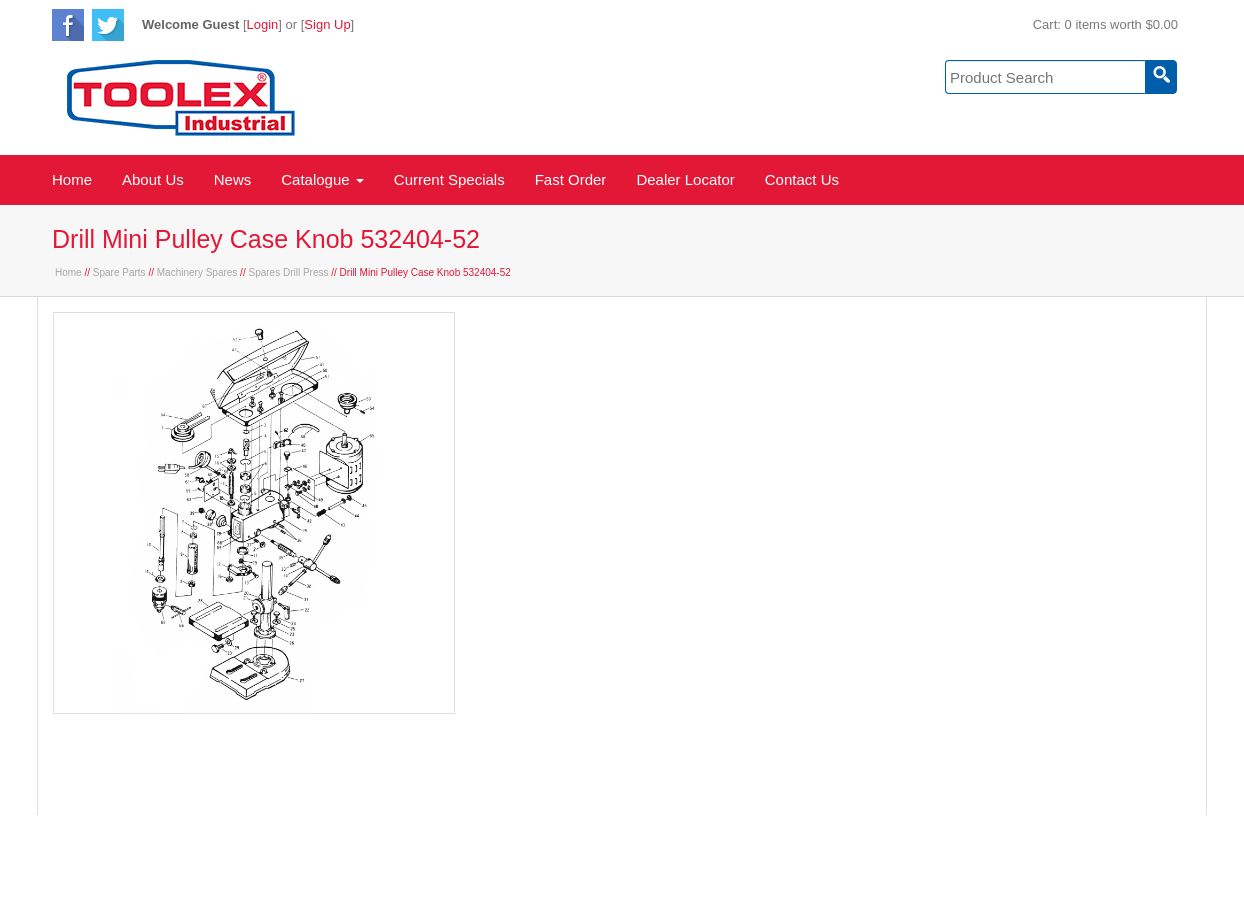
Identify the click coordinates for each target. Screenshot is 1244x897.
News (233, 179)
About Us (153, 179)
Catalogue (322, 179)
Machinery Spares (197, 272)
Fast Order (571, 179)
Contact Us (802, 179)
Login (263, 24)
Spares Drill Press (288, 272)
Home (72, 179)
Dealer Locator (685, 179)
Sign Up (327, 24)
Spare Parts (119, 272)
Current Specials (449, 179)
